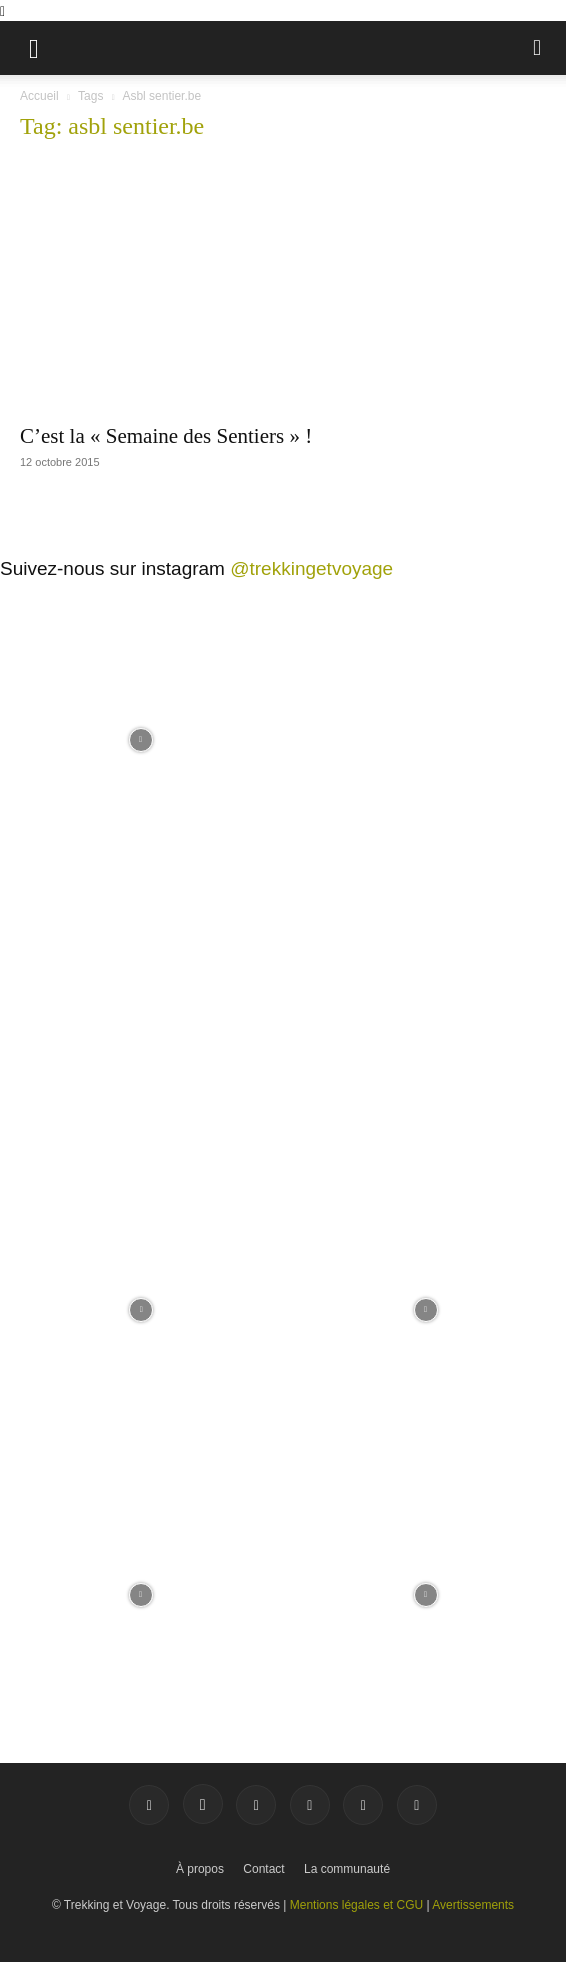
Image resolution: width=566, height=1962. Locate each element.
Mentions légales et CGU (356, 1905)
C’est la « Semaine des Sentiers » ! (166, 436)
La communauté (347, 1869)
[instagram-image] (140, 737)
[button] (34, 48)
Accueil (39, 96)
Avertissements (473, 1905)
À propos (200, 1869)
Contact (263, 1869)
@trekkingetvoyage (311, 568)
